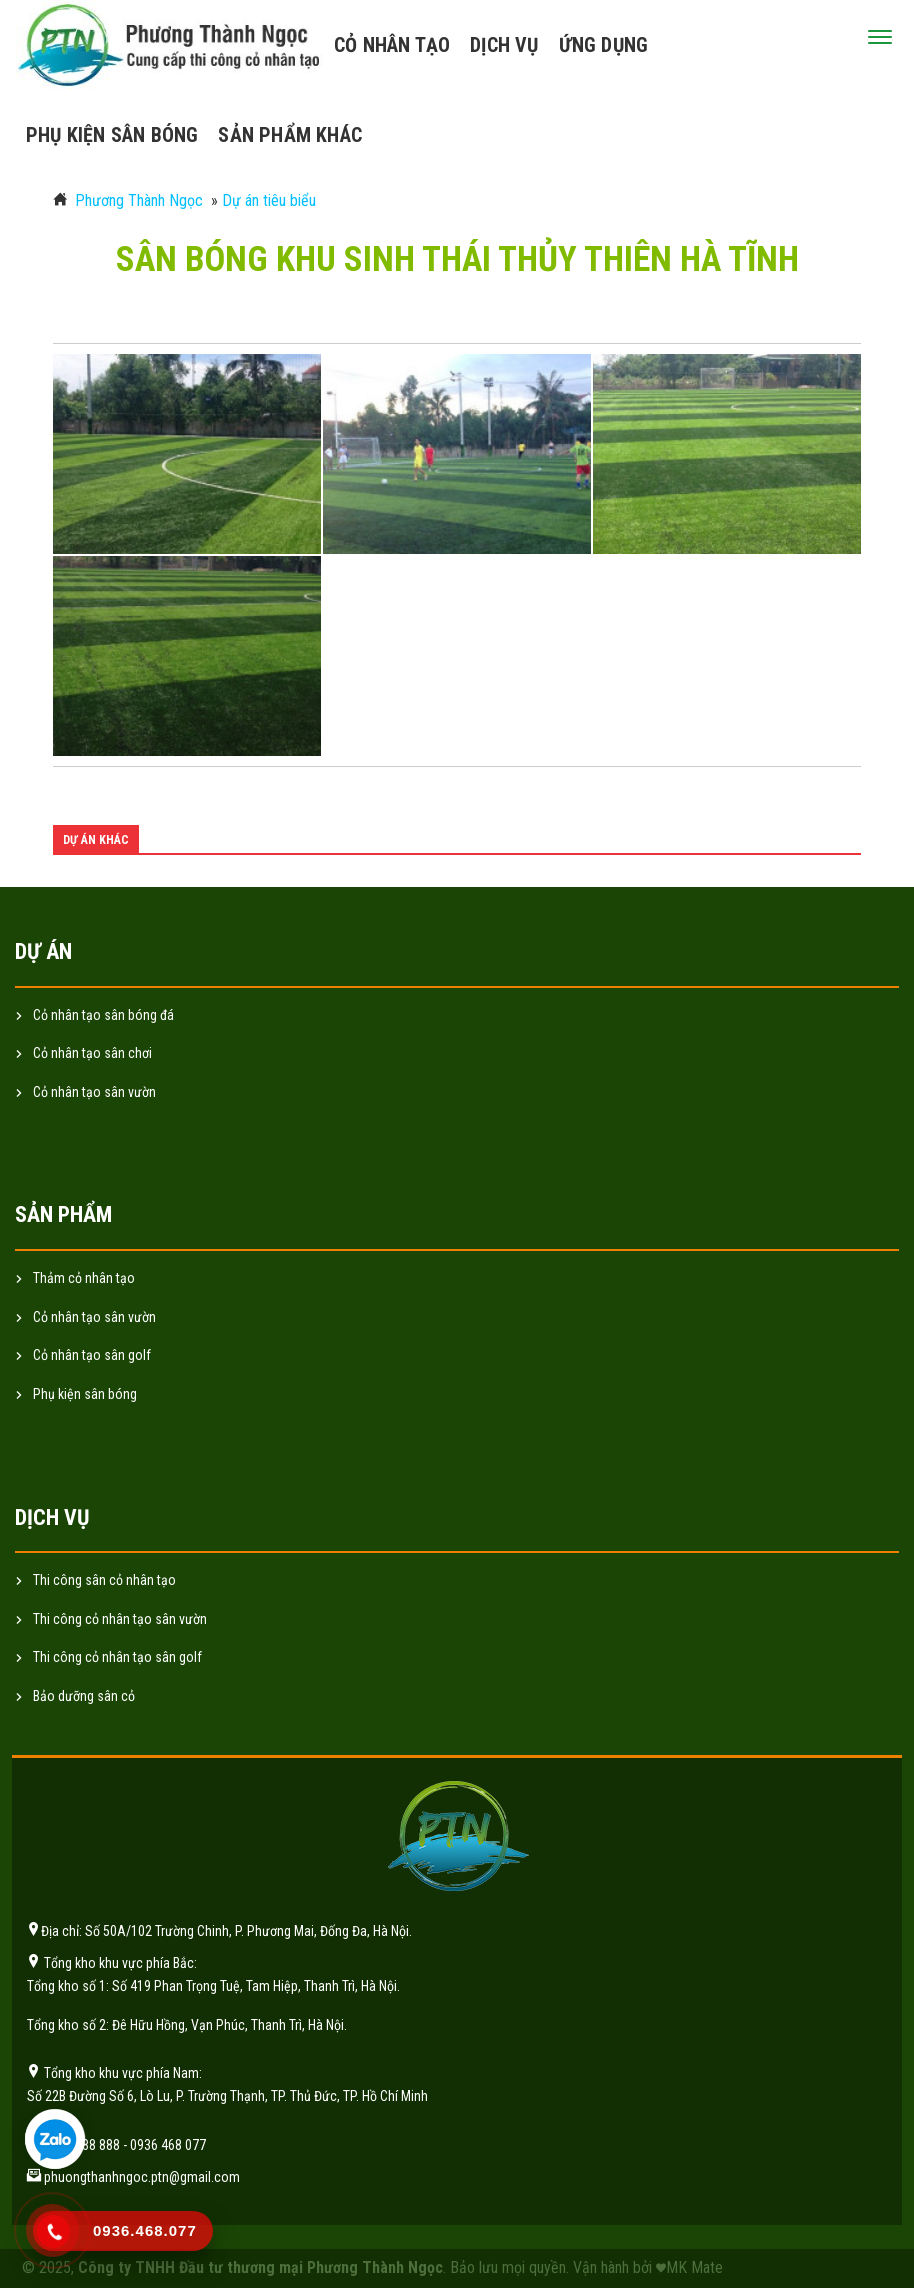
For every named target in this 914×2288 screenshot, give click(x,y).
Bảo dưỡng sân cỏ (84, 1696)
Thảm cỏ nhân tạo (84, 1278)
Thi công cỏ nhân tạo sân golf (117, 1657)
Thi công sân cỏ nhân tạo (104, 1580)
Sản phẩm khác (290, 135)
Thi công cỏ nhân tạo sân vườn (120, 1619)
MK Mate (694, 2267)
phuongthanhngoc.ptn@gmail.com (142, 2177)
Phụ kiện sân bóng (112, 135)
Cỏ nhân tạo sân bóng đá (103, 1015)
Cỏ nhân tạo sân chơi (92, 1053)
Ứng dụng (604, 45)
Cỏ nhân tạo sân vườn (94, 1092)
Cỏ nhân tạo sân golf (92, 1355)
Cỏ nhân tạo (392, 45)
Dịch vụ (504, 45)
